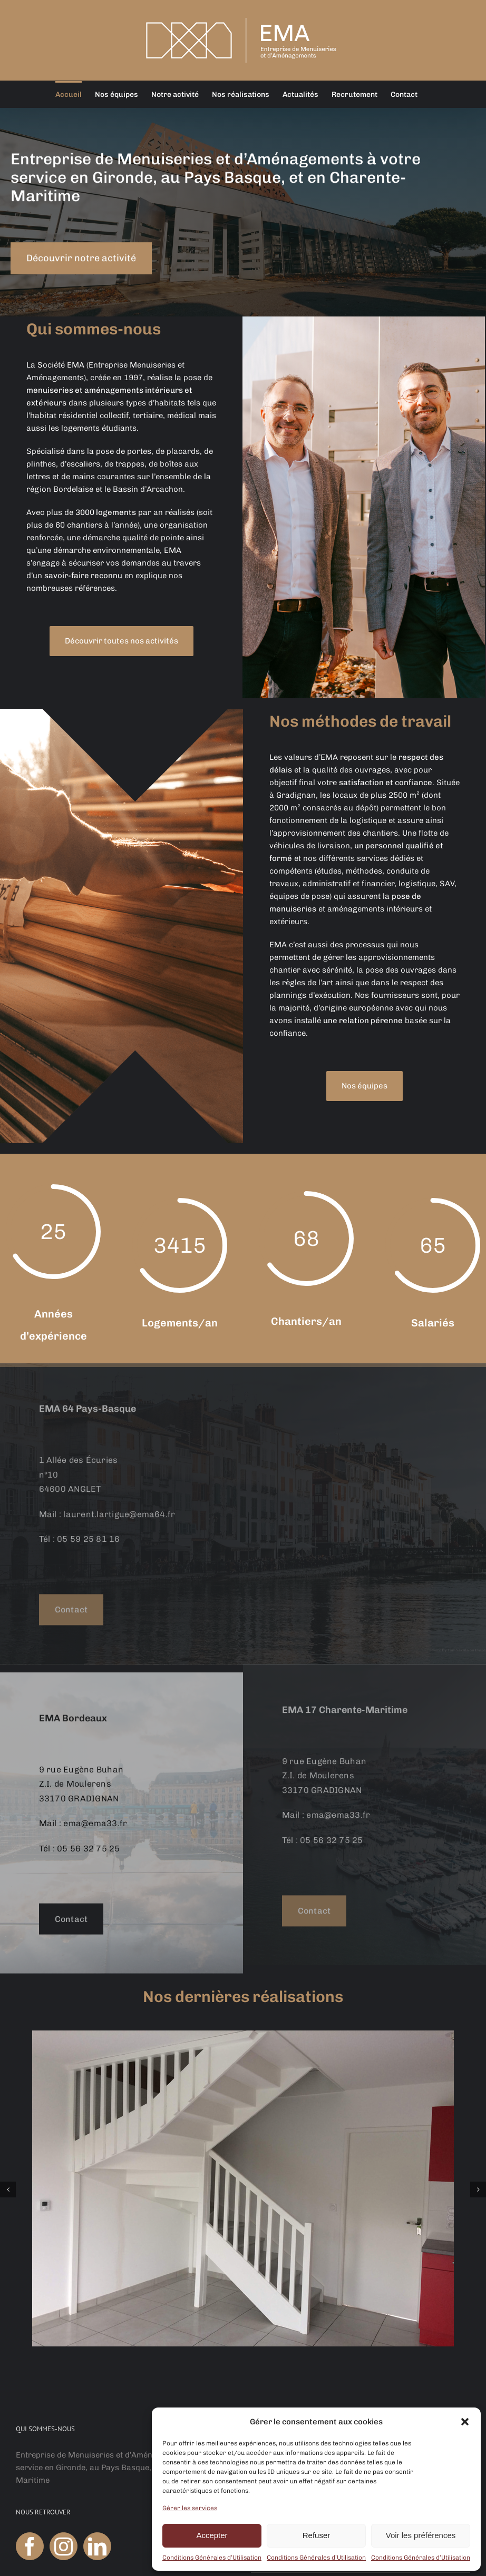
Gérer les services (189, 2508)
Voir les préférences (421, 2535)
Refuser (317, 2535)
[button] (465, 2421)
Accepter (211, 2535)
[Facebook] (30, 2546)
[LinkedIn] (97, 2546)
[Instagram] (63, 2546)
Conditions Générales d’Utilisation (211, 2557)
